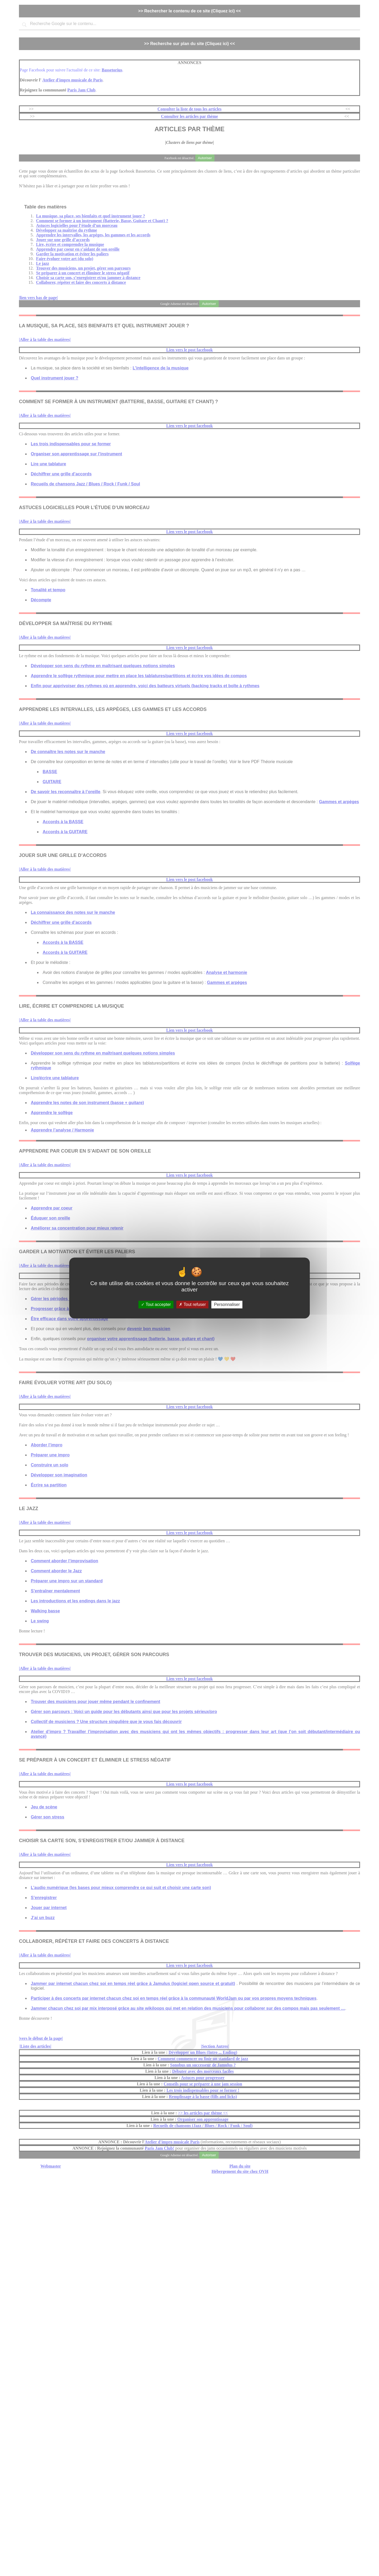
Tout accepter (156, 1304)
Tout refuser (192, 1304)
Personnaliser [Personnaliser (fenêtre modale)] (227, 1304)
